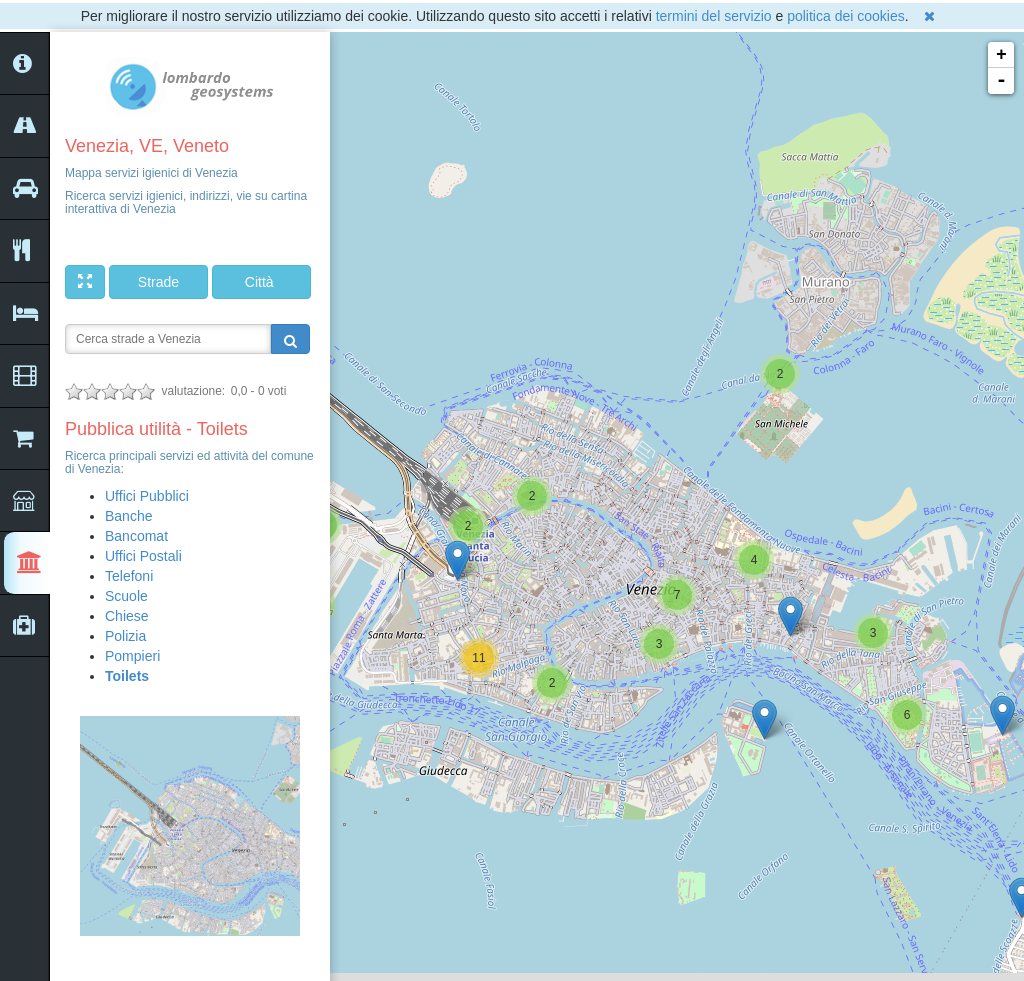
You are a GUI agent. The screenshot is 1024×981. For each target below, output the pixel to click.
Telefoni (129, 576)
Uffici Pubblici (147, 496)
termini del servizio (714, 16)
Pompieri (132, 656)
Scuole (126, 596)
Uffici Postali (143, 556)
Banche (128, 516)
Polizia (125, 636)
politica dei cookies (846, 16)
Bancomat (136, 536)
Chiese (127, 616)
